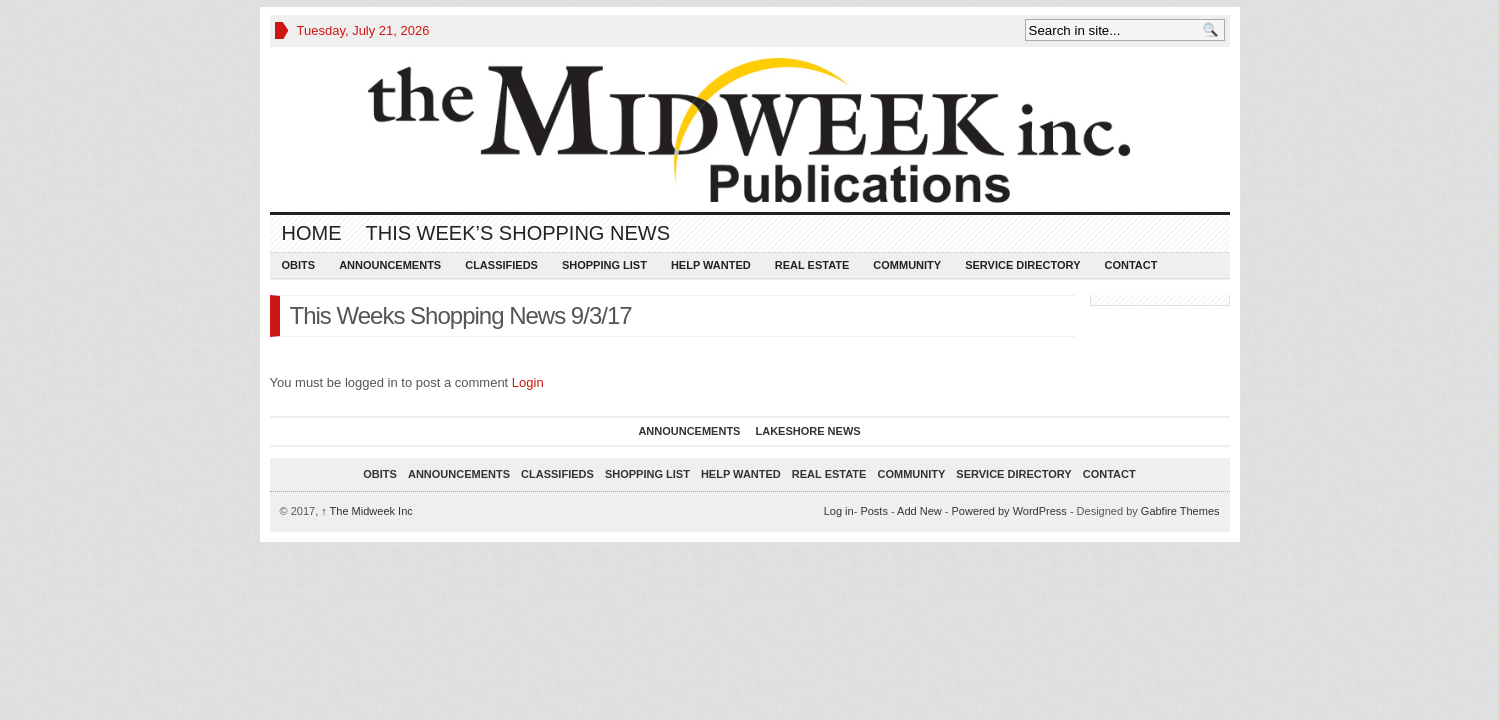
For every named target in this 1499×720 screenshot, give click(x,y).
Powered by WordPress (1008, 511)
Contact (1130, 265)
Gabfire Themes (1180, 511)
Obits (299, 265)
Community (907, 265)
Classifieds (501, 265)
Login (528, 382)
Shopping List (604, 265)
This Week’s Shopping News (518, 233)
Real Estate (812, 265)
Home (312, 233)
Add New (919, 511)
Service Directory (1022, 265)
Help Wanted (711, 265)
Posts (874, 511)
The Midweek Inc (367, 511)
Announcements (390, 265)
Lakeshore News (808, 431)
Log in (839, 511)
